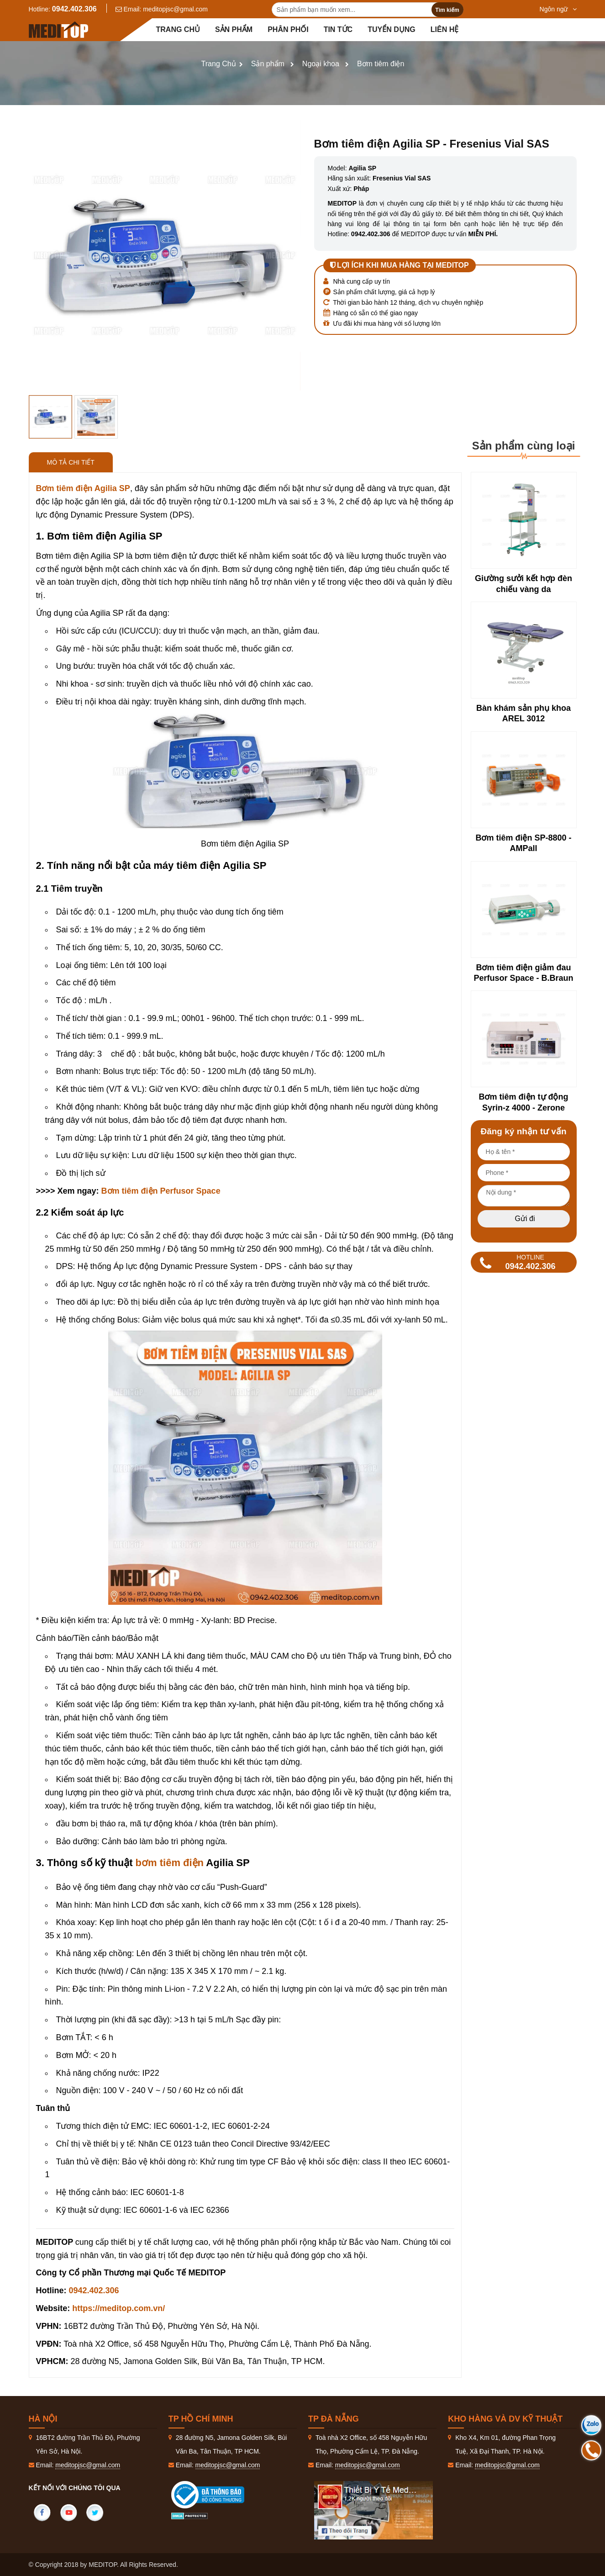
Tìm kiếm (447, 10)
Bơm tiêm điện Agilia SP (83, 488)
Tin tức (338, 29)
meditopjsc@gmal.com (175, 9)
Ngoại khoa (320, 64)
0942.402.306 (74, 9)
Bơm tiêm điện (380, 64)
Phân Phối (288, 29)
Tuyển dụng (392, 29)
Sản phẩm (234, 29)
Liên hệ (444, 29)
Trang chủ (178, 29)
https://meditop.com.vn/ (118, 2308)
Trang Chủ (218, 64)
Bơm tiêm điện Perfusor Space (161, 1190)
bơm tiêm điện (170, 1862)
